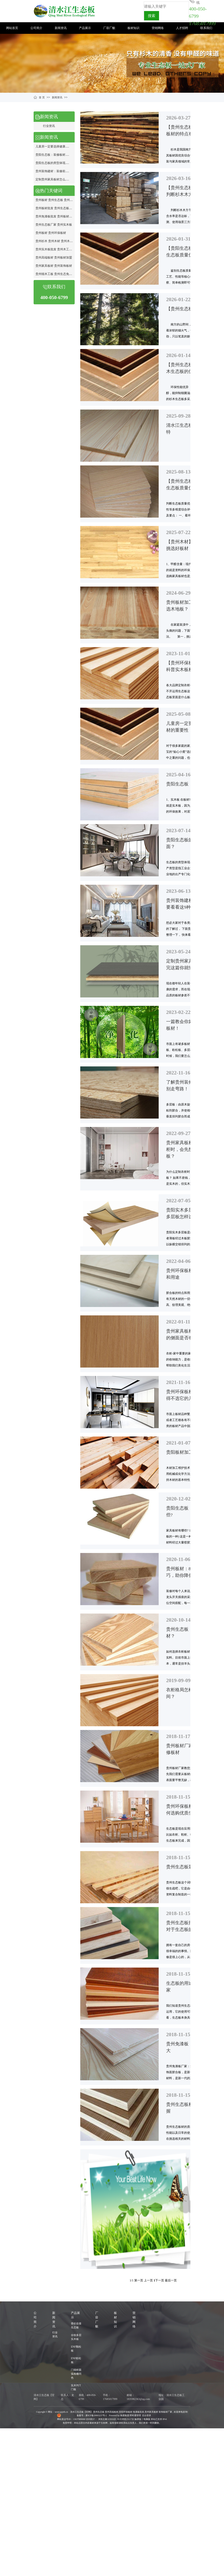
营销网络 (158, 28)
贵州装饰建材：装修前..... (52, 171)
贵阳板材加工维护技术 (188, 1452)
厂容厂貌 (109, 28)
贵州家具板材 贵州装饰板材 (53, 265)
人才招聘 (182, 28)
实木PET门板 (76, 2387)
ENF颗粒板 (76, 2348)
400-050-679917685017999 (202, 16)
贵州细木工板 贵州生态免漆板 (55, 274)
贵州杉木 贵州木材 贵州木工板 (55, 241)
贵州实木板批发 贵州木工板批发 (56, 249)
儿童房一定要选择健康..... (52, 146)
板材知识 (133, 28)
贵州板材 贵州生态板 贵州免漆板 (57, 200)
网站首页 (12, 28)
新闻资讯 (61, 28)
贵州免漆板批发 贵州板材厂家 (55, 216)
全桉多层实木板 (76, 2337)
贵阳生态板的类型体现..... (52, 162)
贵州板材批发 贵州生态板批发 (55, 208)
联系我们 (206, 28)
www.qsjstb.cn (61, 2412)
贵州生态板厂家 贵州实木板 (53, 224)
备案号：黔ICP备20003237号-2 (92, 2415)
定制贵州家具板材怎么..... (52, 179)
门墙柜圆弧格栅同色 (76, 2374)
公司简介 (36, 28)
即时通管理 (135, 2415)
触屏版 (138, 2419)
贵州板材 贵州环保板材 (50, 232)
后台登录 (146, 2415)
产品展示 (85, 28)
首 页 (42, 97)
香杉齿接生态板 (76, 2325)
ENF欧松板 (76, 2360)
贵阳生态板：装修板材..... (52, 154)
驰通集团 (125, 2415)
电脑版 (147, 2419)
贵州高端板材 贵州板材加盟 (53, 257)
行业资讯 (49, 125)
